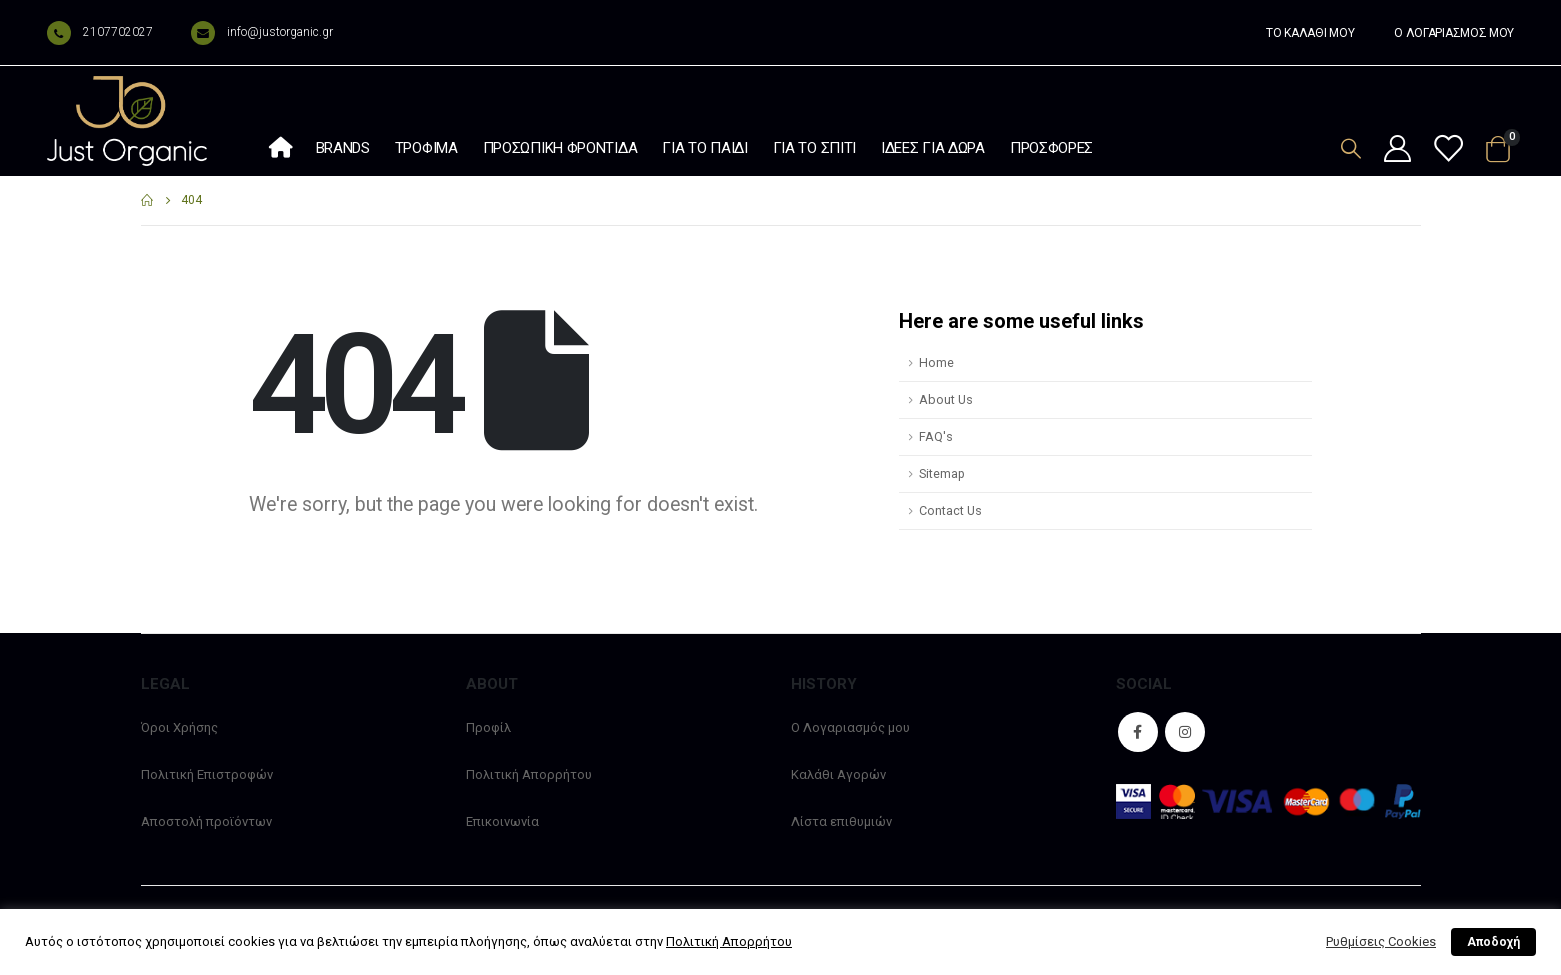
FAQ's (936, 436)
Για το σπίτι (814, 148)
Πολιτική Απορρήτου (529, 774)
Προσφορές (1051, 148)
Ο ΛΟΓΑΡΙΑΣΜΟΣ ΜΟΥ (1454, 33)
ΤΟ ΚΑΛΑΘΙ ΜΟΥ (1310, 33)
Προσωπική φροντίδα (560, 148)
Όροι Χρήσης (179, 727)
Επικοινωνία (502, 821)
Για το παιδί (704, 148)
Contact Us (950, 510)
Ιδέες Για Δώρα (933, 148)
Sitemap (942, 473)
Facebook (1138, 732)
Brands (343, 148)
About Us (946, 399)
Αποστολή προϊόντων (206, 821)
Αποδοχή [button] (1493, 942)
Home (936, 362)
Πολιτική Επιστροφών (207, 774)
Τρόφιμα (426, 148)
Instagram (1185, 732)
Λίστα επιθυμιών (841, 821)
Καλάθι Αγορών (838, 774)
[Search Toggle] (1351, 148)
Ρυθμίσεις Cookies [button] (1381, 941)
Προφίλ (488, 727)
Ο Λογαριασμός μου (850, 727)
